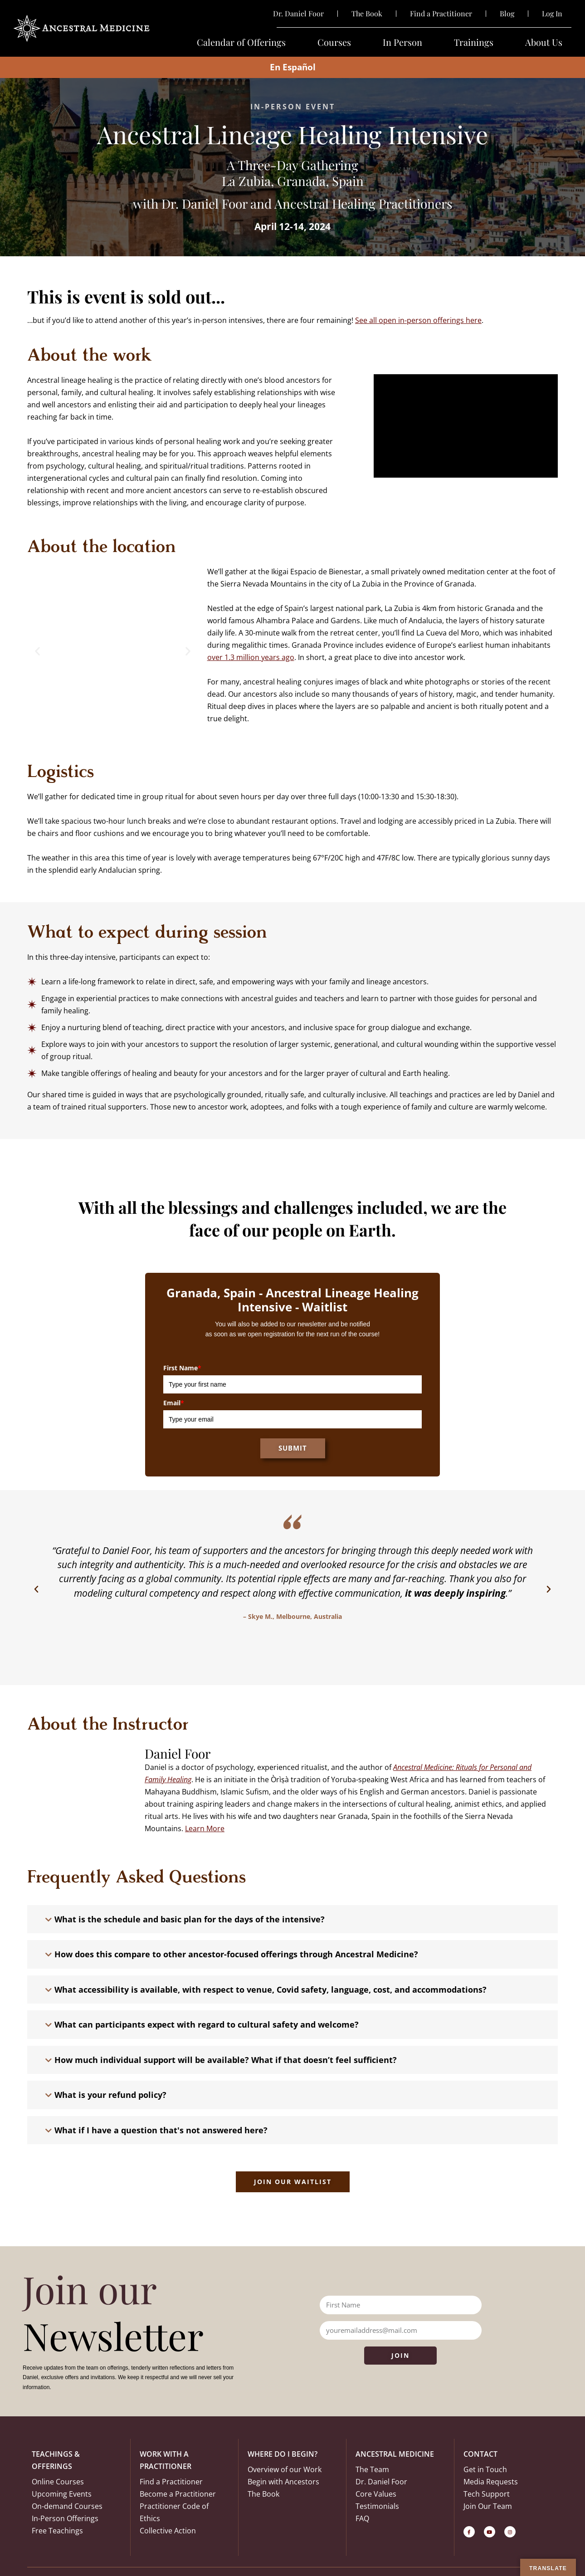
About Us (543, 42)
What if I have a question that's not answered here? (161, 2130)
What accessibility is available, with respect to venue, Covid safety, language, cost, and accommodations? (270, 1989)
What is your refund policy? (110, 2094)
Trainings (473, 42)
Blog (507, 13)
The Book (366, 13)
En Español (293, 67)
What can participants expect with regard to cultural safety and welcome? (206, 2024)
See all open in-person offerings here (418, 320)
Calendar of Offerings (241, 42)
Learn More (204, 1828)
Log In (552, 13)
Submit (292, 1447)
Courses (334, 42)
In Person (402, 42)
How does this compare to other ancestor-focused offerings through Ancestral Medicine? (236, 1954)
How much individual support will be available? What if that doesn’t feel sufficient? (225, 2059)
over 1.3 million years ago (250, 657)
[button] (37, 650)
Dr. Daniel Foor (298, 13)
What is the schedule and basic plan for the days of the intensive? (189, 1919)
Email (173, 1402)
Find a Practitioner (441, 13)
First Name (182, 1368)
